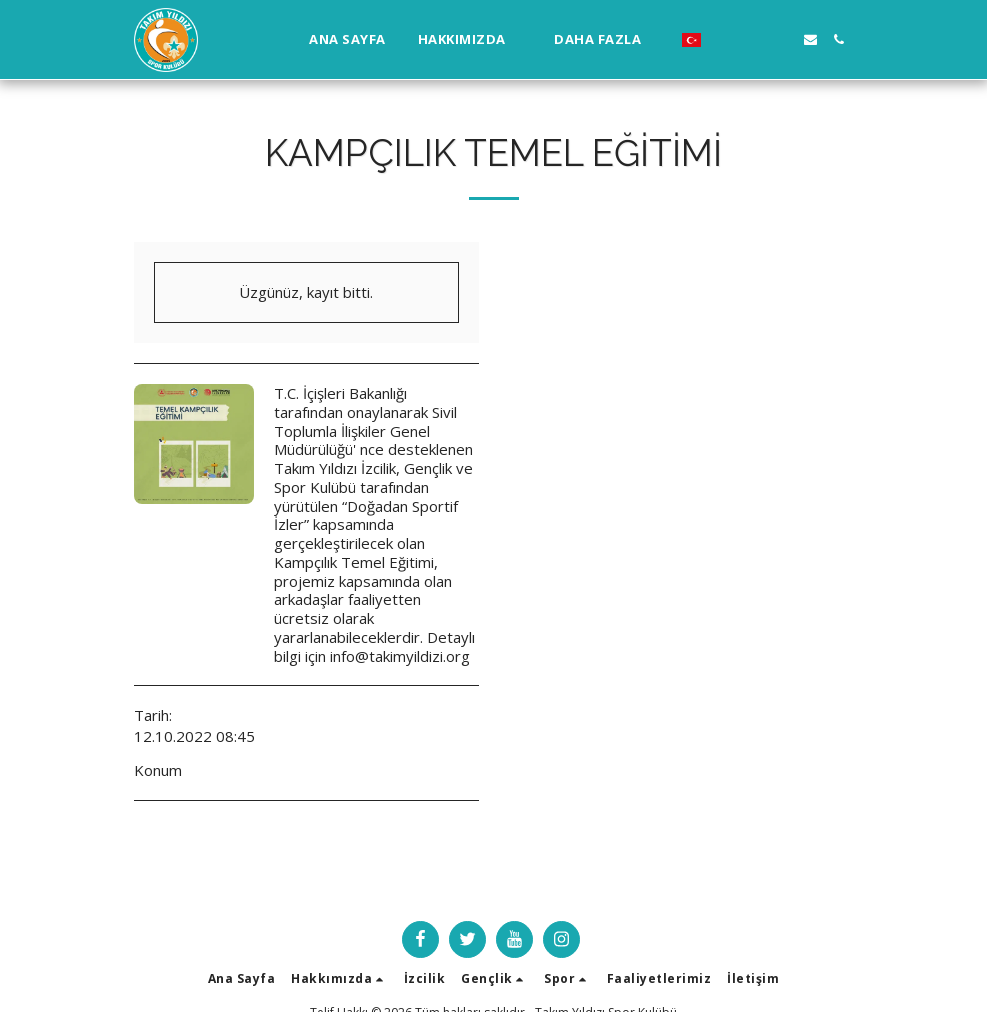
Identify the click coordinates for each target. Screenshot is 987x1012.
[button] (470, 40)
